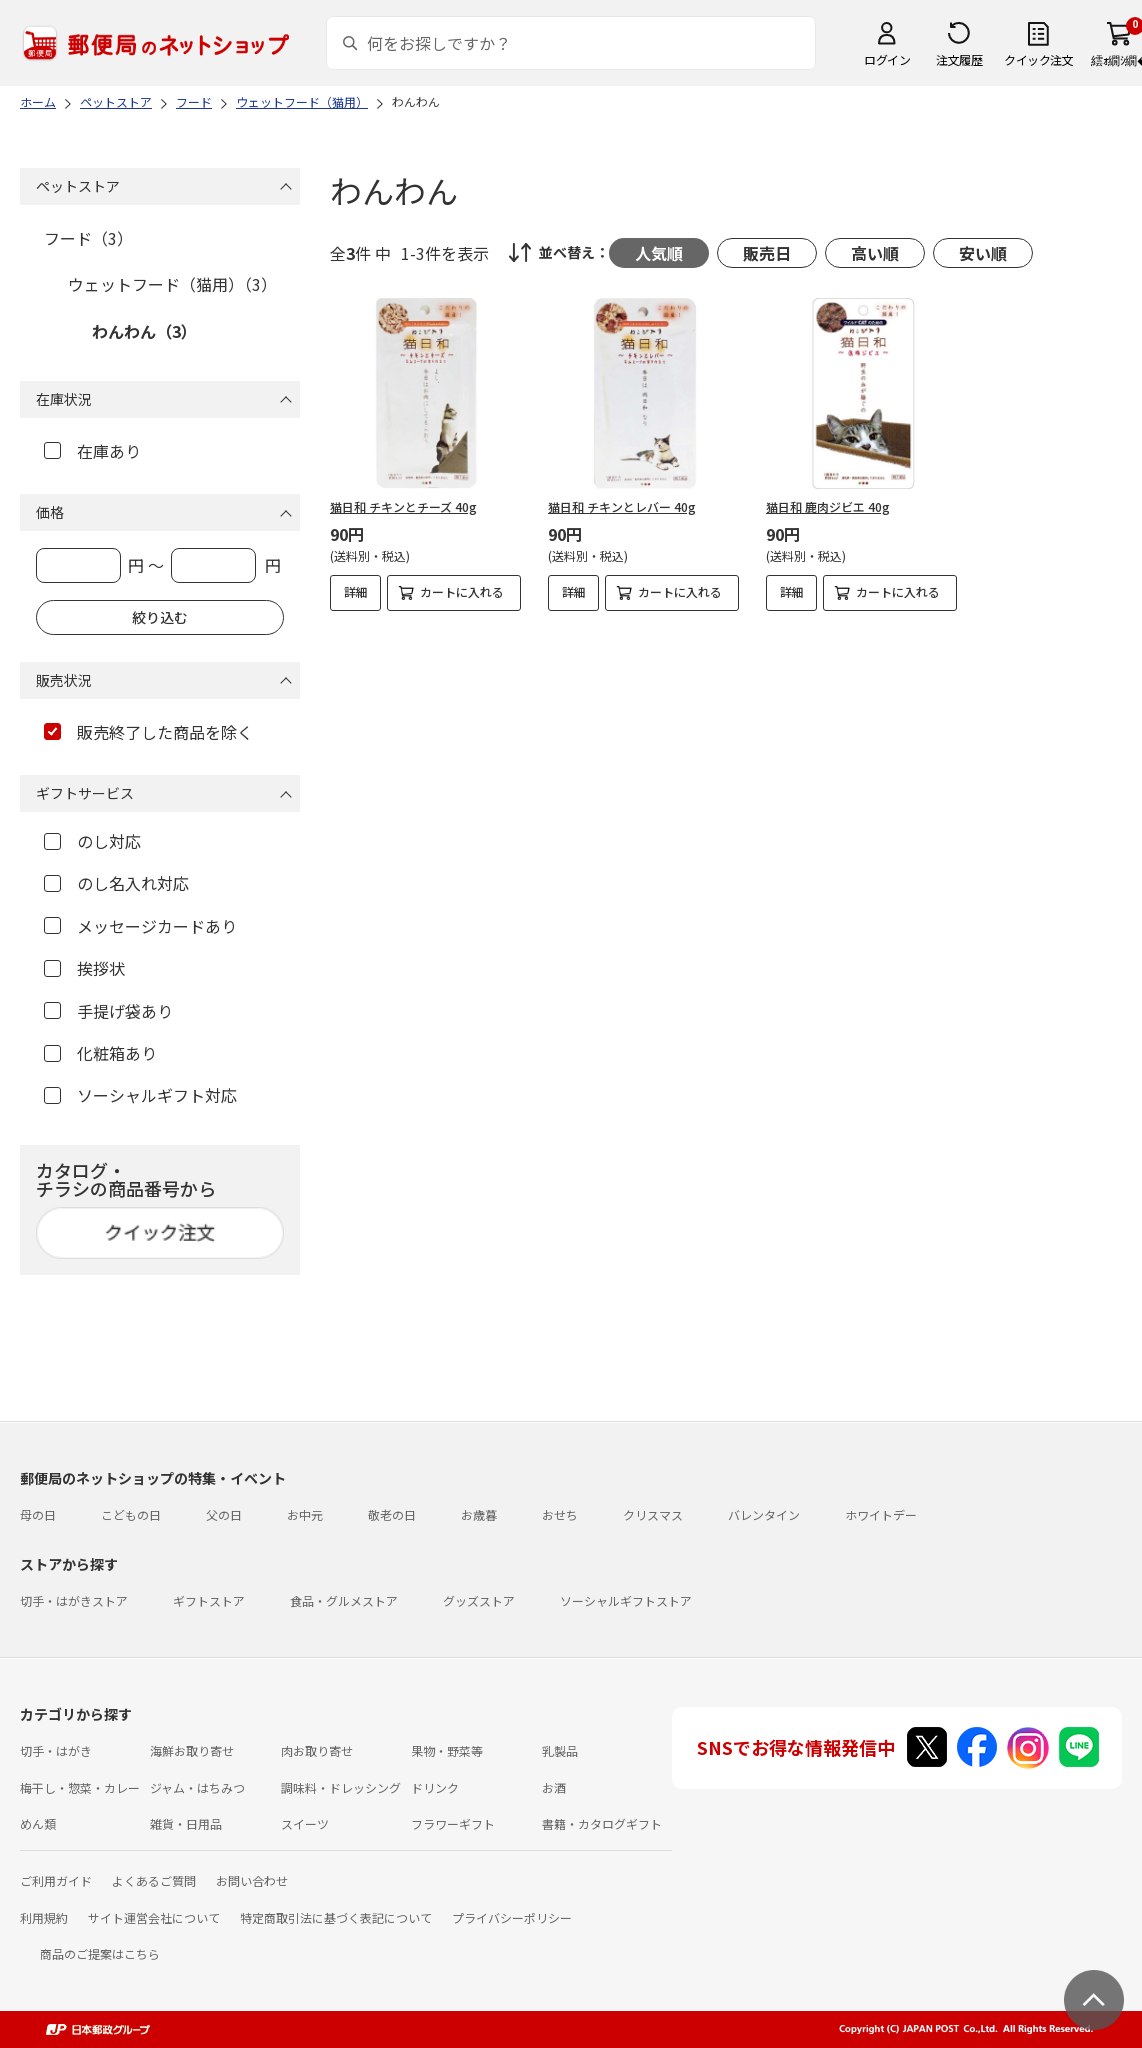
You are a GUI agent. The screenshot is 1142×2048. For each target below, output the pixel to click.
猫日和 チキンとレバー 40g (622, 506)
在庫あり (92, 451)
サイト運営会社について (154, 1917)
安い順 (983, 253)
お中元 (305, 1514)
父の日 (224, 1514)
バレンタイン (764, 1514)
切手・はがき (56, 1750)
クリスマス (653, 1514)
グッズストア (479, 1600)
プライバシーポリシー (512, 1917)
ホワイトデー (881, 1514)
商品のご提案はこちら (100, 1953)
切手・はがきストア (74, 1600)
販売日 (767, 253)
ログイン (887, 59)
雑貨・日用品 (186, 1823)
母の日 (38, 1514)
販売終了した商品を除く (148, 732)
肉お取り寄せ (317, 1750)
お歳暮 (479, 1514)
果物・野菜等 (447, 1750)
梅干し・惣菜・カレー (80, 1787)
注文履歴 (959, 59)
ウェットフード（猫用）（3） (172, 284)
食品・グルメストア (344, 1600)
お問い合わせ (252, 1880)
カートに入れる (462, 591)
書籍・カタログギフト (602, 1823)
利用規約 (44, 1917)
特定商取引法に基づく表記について (336, 1917)
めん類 (38, 1823)
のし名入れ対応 (116, 883)
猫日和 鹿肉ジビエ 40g (828, 506)
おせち (560, 1514)
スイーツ (305, 1823)
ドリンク (435, 1787)
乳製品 (560, 1750)
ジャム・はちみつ (197, 1787)
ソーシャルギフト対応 (140, 1095)
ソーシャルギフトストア (626, 1600)
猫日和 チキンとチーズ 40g (403, 506)
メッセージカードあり (140, 926)
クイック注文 (1038, 59)
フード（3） (88, 238)
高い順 (875, 253)
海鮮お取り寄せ (192, 1750)
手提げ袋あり (108, 1011)
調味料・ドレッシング (341, 1787)
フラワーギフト (453, 1823)
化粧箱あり (100, 1053)
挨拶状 (84, 968)
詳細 (356, 591)
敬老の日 (392, 1514)
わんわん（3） (144, 331)
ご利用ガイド (56, 1880)
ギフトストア (209, 1600)
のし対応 (92, 841)
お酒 (554, 1787)
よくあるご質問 (154, 1880)
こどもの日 (131, 1514)
